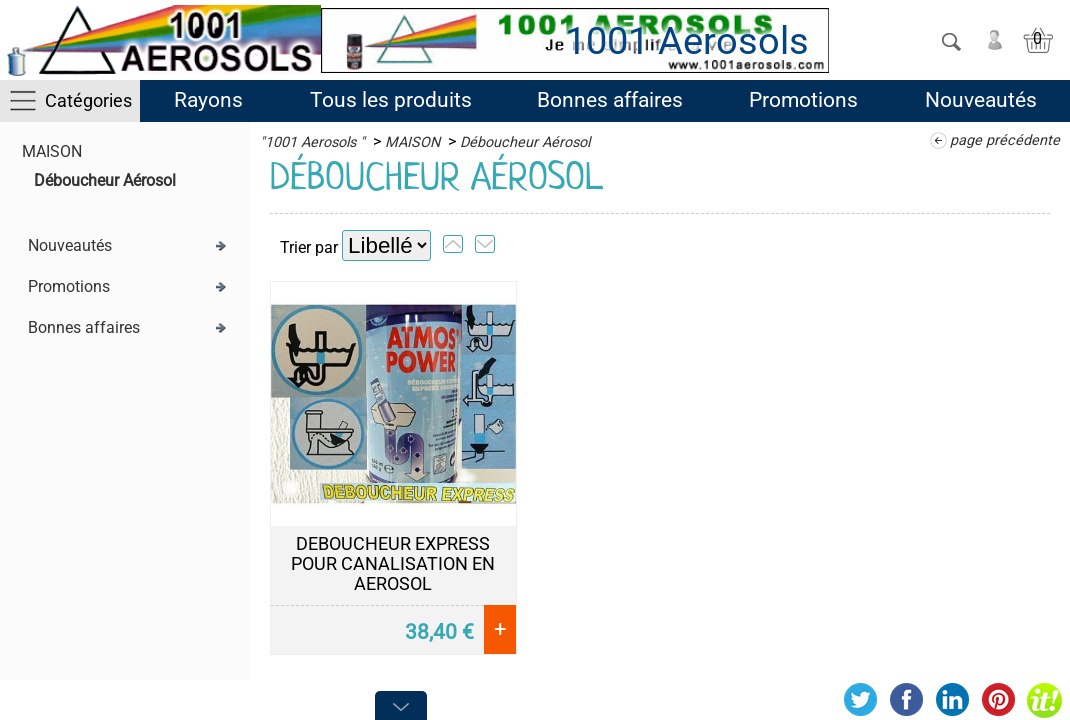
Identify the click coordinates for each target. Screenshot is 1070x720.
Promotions (803, 100)
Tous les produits (391, 100)
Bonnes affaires (610, 100)
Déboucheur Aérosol (105, 180)
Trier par (309, 247)
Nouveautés (981, 100)
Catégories (88, 100)
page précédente (1005, 140)
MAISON (52, 151)
